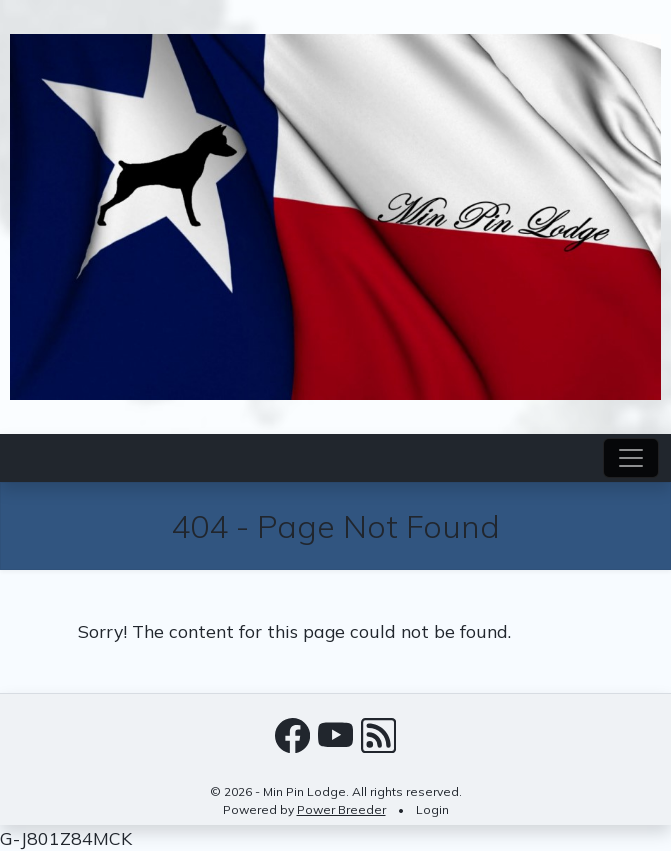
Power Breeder (341, 809)
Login (432, 809)
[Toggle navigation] (631, 458)
